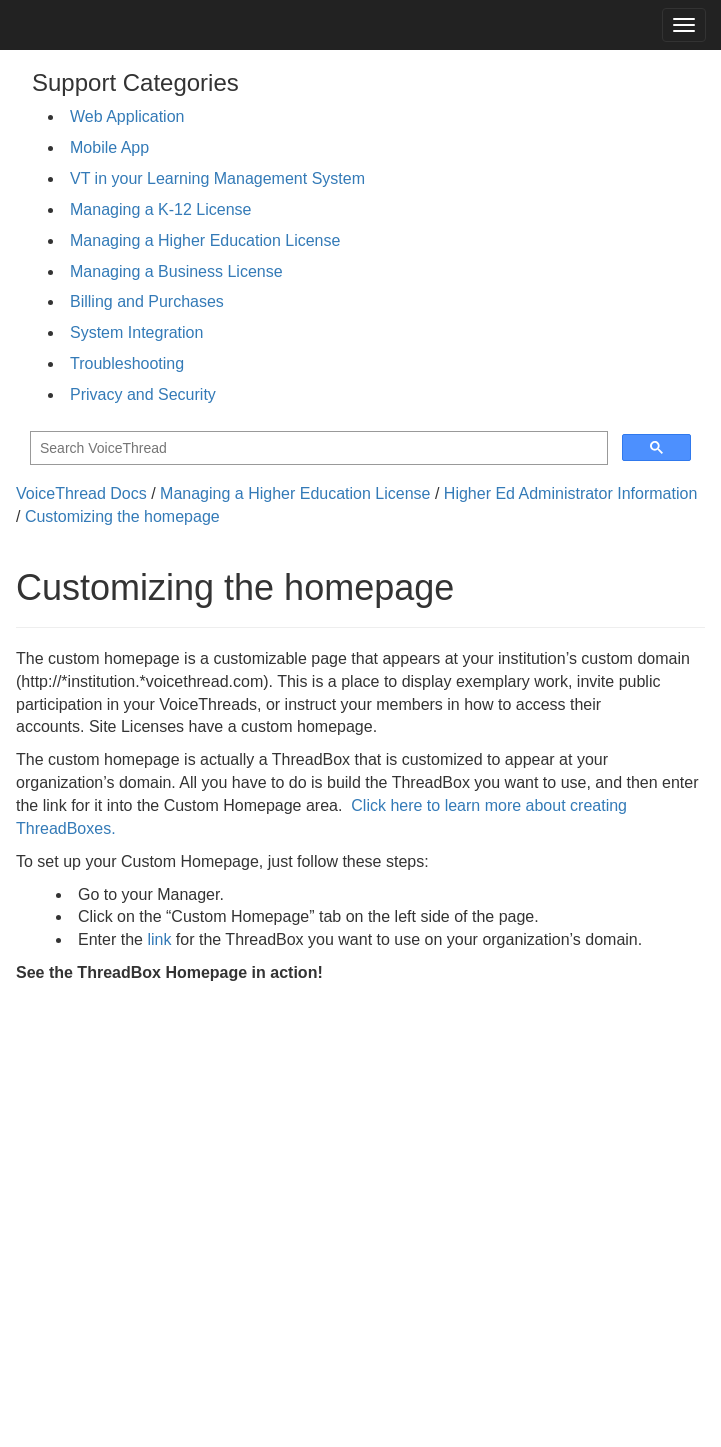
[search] (317, 448)
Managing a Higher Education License (205, 240)
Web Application (127, 116)
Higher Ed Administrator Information (570, 493)
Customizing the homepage (122, 516)
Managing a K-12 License (160, 209)
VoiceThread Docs (81, 493)
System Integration (136, 332)
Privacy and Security (143, 394)
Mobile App (109, 147)
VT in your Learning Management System (217, 178)
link (159, 939)
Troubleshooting (127, 363)
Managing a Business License (176, 271)
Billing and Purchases (147, 301)
